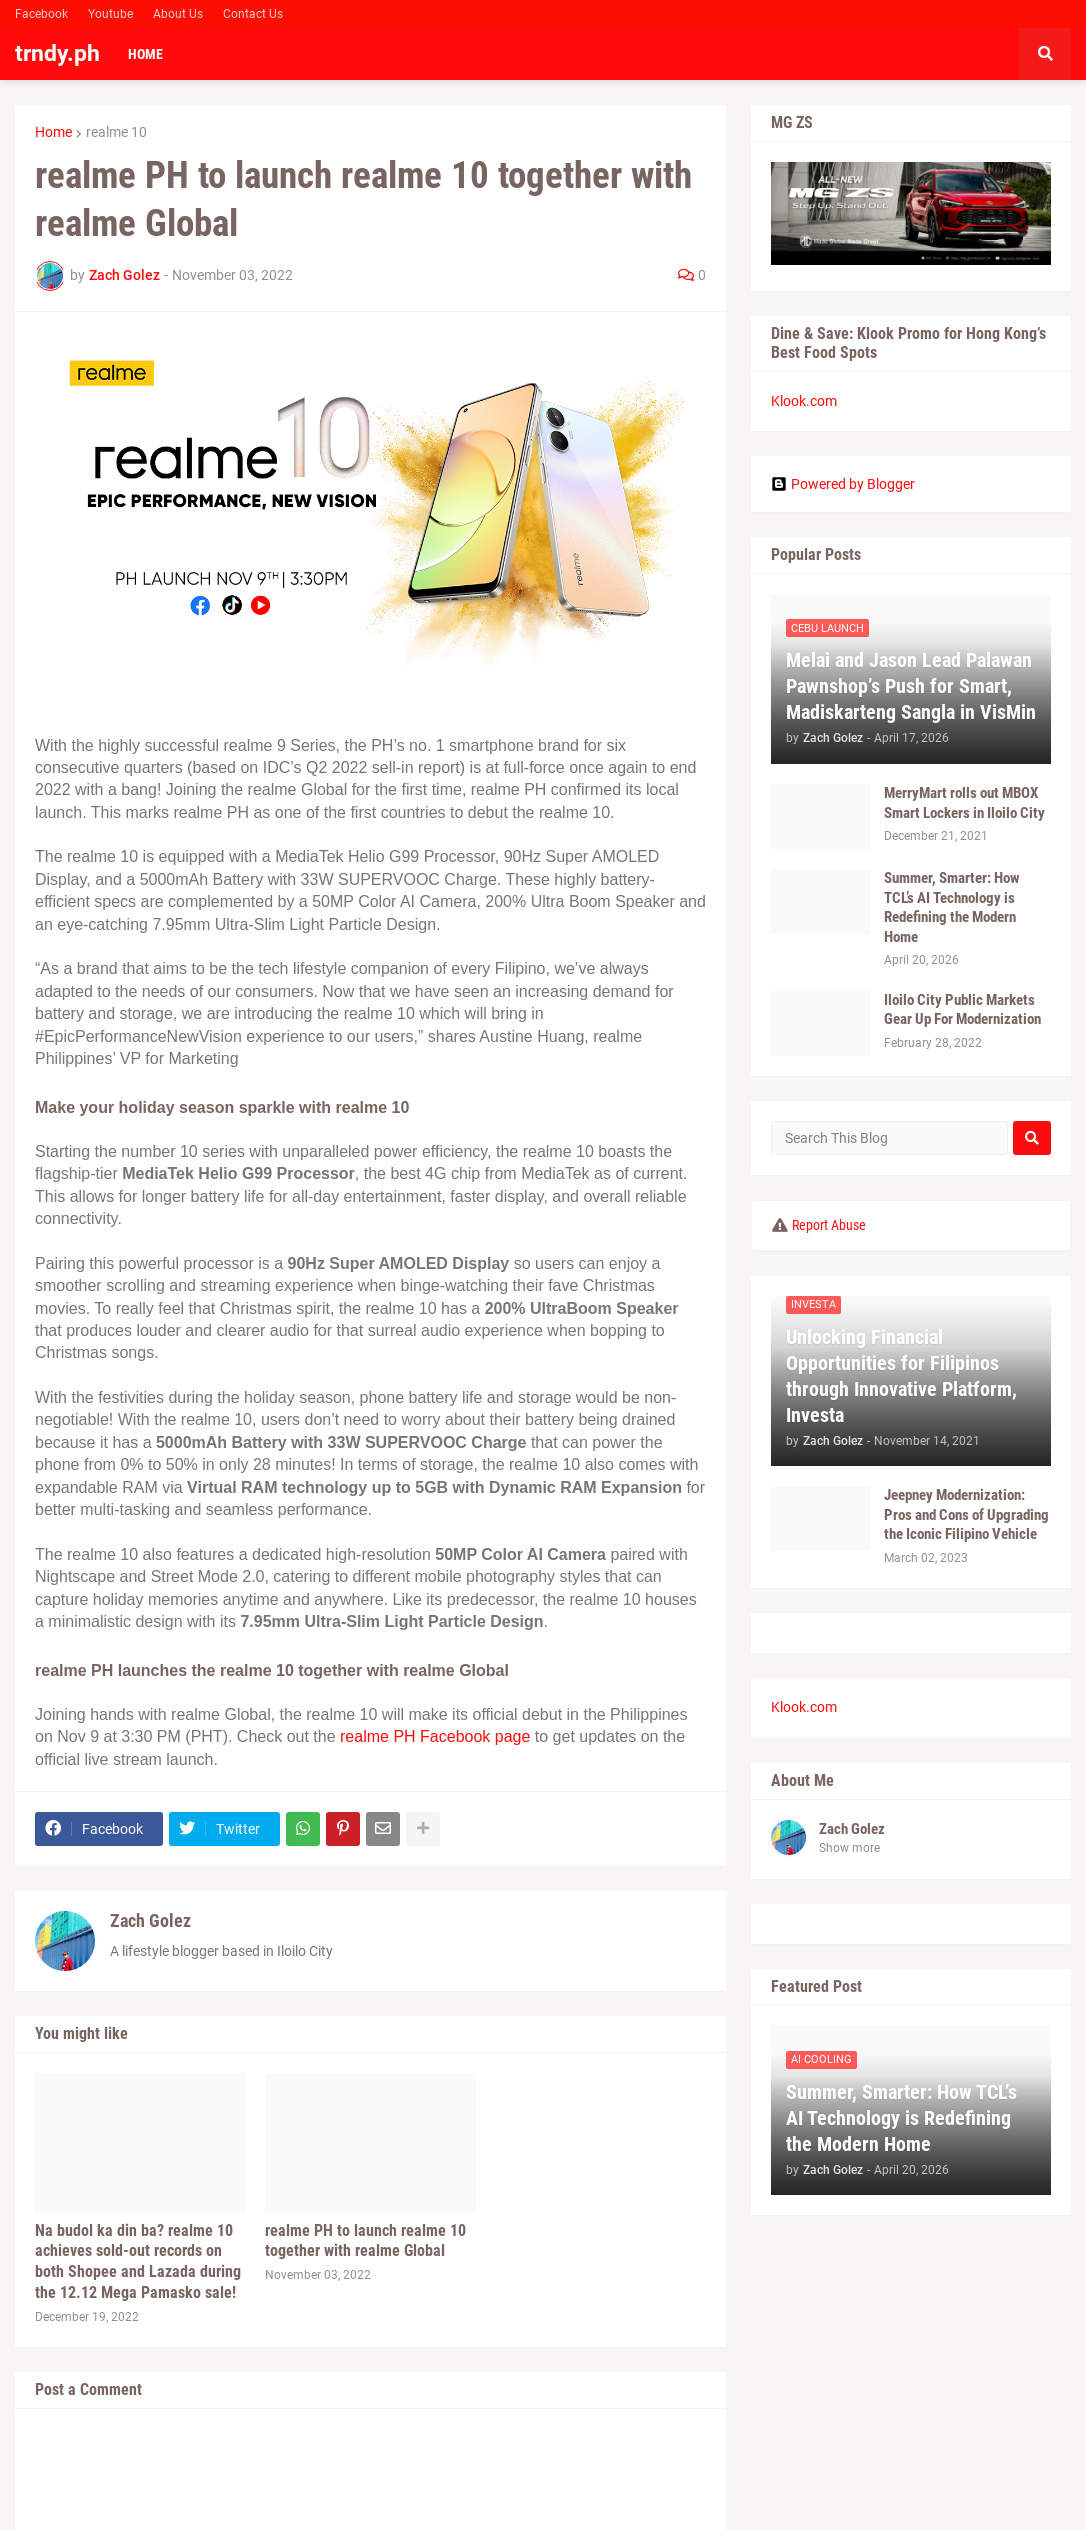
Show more (849, 1848)
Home (53, 132)
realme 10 (116, 132)
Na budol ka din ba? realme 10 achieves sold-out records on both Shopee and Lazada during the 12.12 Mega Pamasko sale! (138, 2261)
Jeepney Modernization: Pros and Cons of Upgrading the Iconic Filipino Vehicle (966, 1514)
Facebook (41, 14)
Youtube (110, 14)
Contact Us (253, 14)
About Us (178, 14)
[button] (1045, 54)
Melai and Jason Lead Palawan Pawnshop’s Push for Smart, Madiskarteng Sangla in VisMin (911, 686)
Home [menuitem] (145, 54)
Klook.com (804, 401)
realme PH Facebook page (435, 1736)
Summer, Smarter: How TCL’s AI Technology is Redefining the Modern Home (952, 907)
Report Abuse (829, 1225)
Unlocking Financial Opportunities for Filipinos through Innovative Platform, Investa (901, 1376)
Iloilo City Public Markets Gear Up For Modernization (962, 1010)
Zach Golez (150, 1920)
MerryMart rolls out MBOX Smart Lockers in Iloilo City (964, 803)
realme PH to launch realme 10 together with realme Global (365, 2241)
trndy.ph (57, 53)
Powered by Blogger (843, 484)
